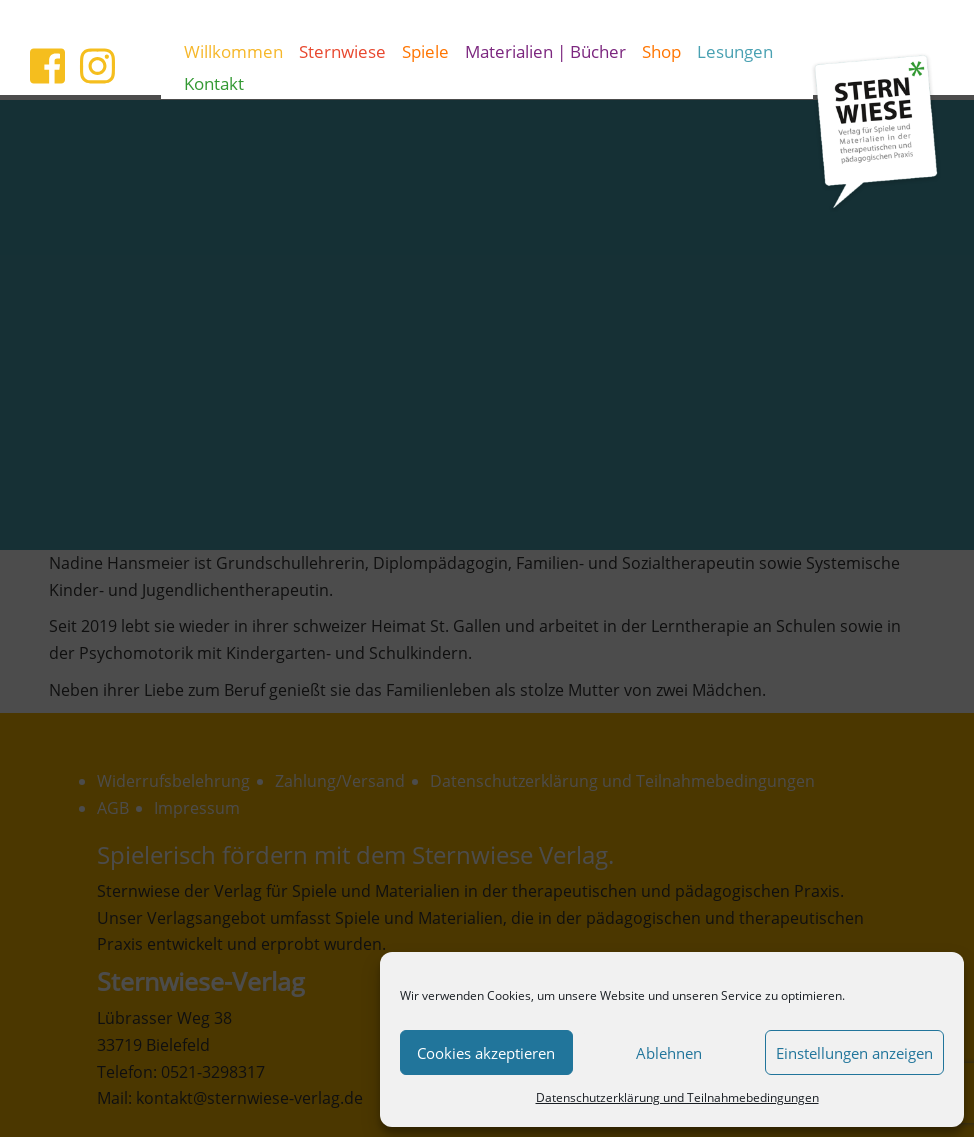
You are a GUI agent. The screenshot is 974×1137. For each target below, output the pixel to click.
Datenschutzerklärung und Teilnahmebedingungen (677, 1097)
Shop (661, 51)
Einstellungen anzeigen (854, 1053)
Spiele (425, 51)
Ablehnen (669, 1053)
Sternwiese (342, 51)
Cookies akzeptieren (486, 1053)
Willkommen (233, 51)
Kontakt (214, 83)
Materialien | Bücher (545, 51)
